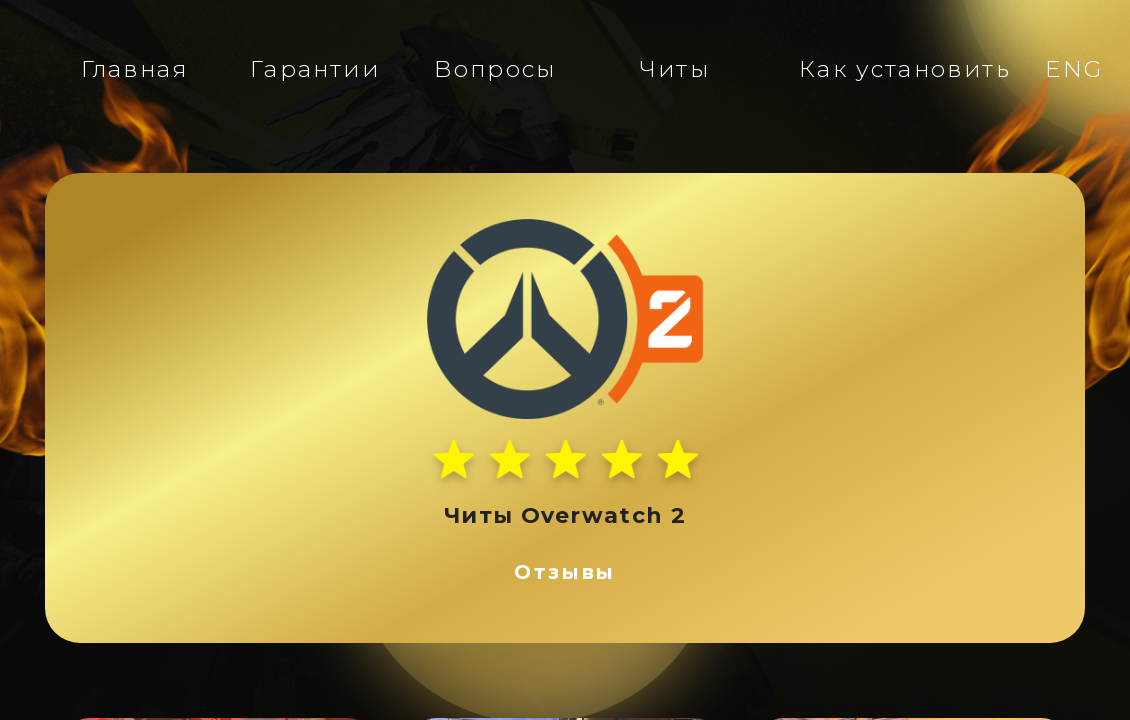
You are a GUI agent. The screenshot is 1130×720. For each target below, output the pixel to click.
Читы (675, 69)
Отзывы (565, 572)
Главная (134, 69)
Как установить (905, 69)
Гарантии (314, 69)
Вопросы (495, 69)
